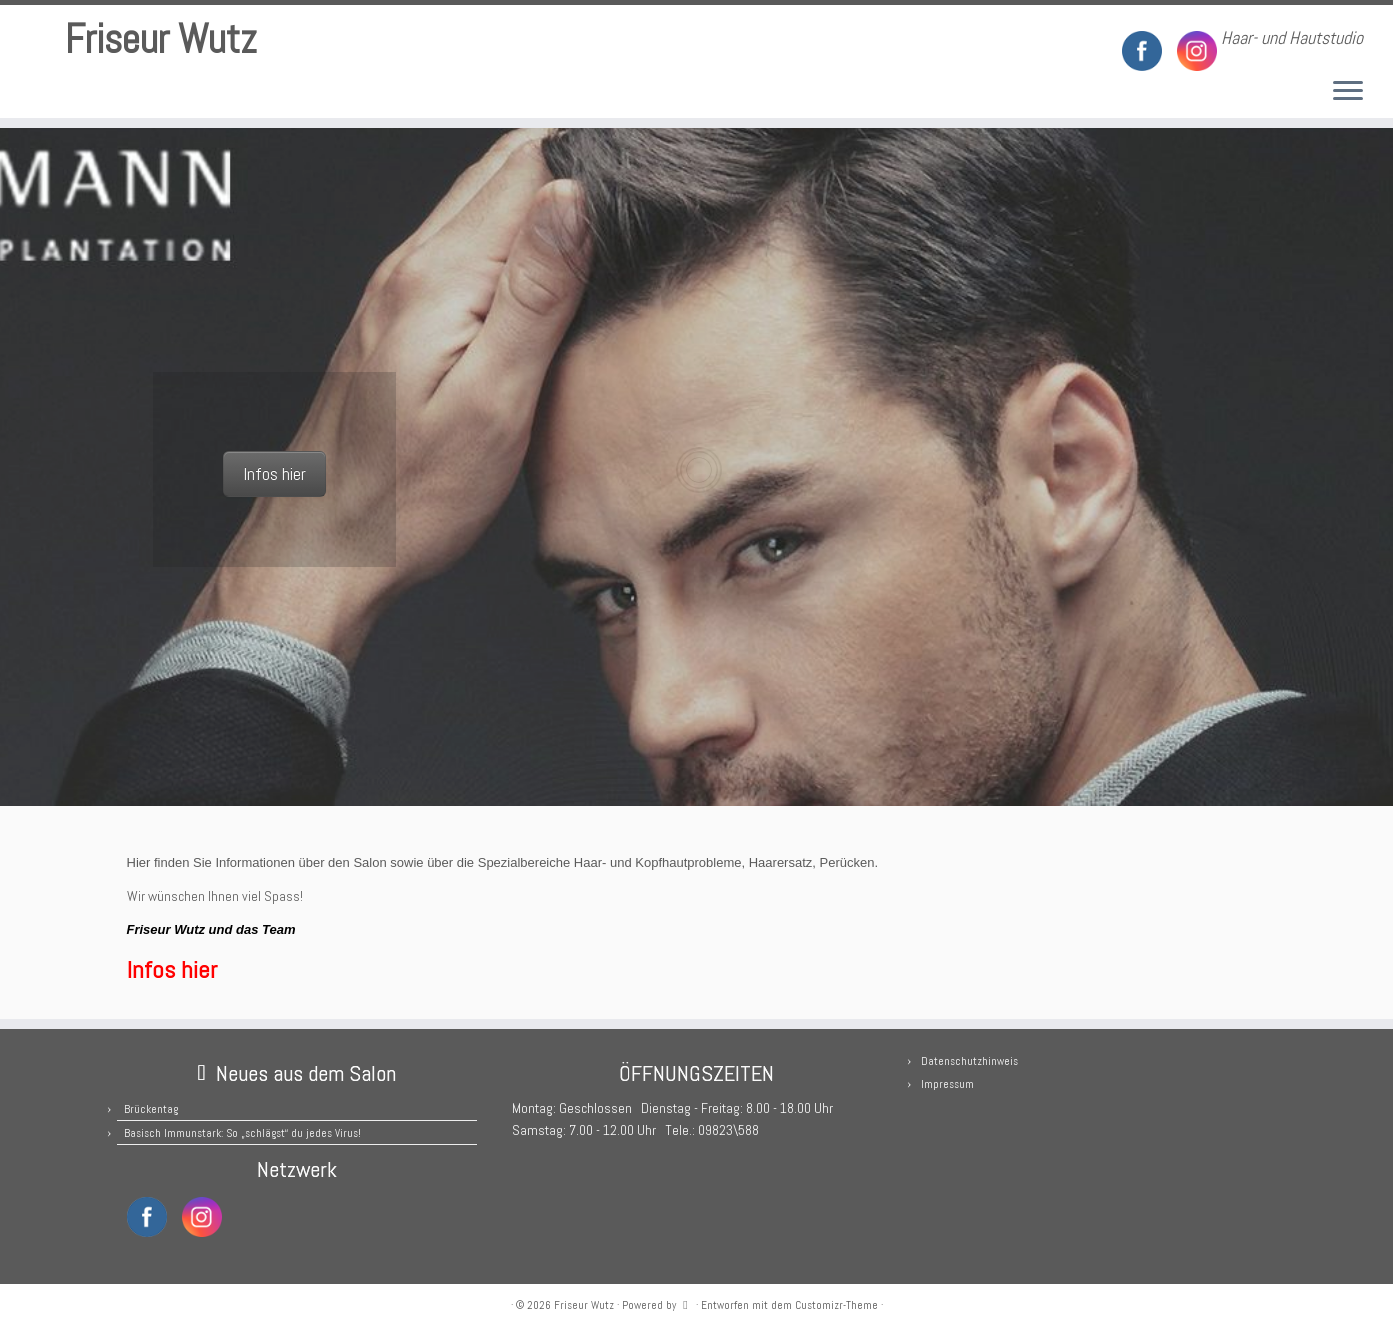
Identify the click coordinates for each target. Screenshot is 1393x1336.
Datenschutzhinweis (969, 1061)
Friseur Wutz (161, 40)
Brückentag (151, 1109)
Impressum (947, 1084)
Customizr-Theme (836, 1305)
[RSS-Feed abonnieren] (383, 39)
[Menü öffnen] (1348, 92)
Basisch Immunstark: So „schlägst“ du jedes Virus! (242, 1133)
